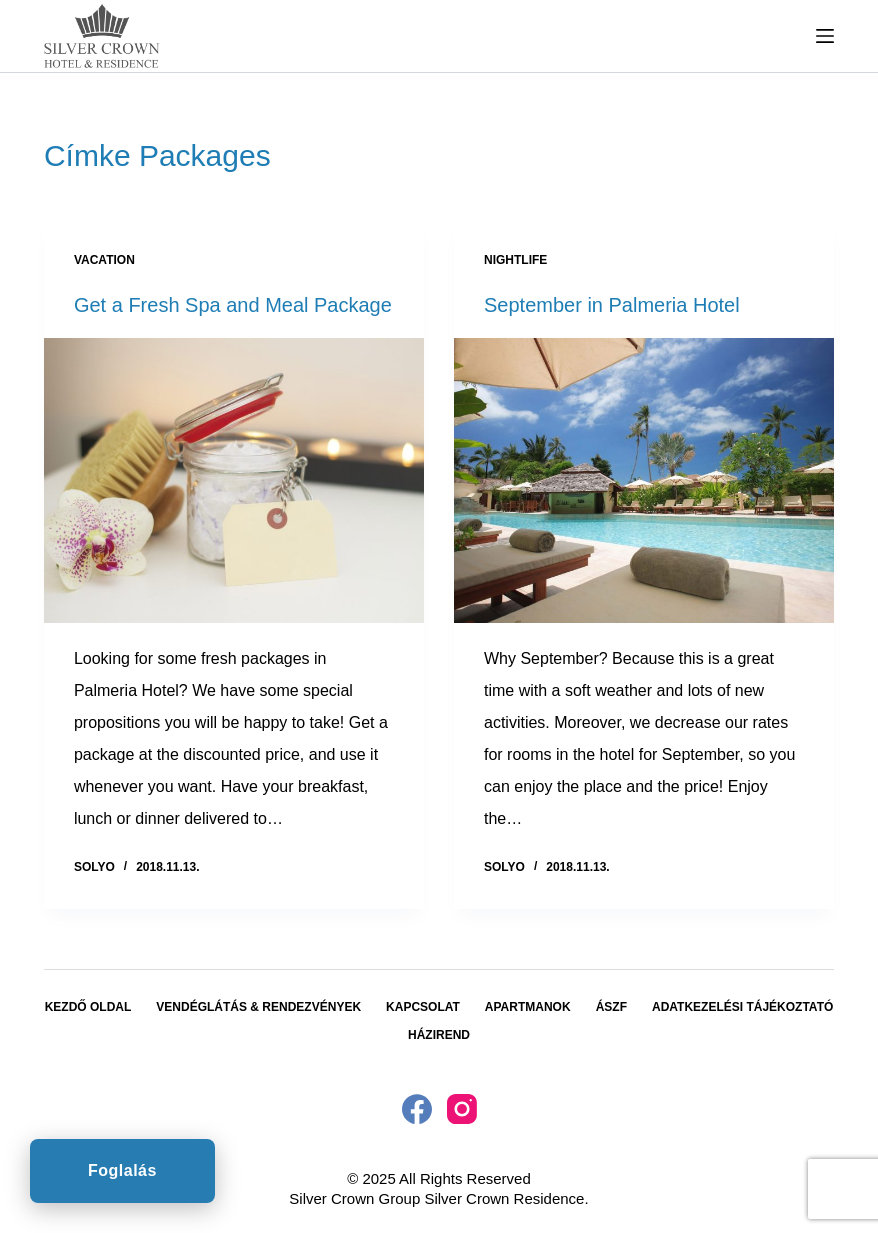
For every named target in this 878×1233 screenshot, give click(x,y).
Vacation (104, 260)
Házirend (439, 1035)
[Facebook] (417, 1109)
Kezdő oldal (88, 1007)
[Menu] (825, 36)
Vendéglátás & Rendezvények (258, 1007)
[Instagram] (462, 1109)
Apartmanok (528, 1007)
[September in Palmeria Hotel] (644, 480)
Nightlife (515, 260)
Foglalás (122, 1170)
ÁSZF (611, 1007)
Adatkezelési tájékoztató (742, 1007)
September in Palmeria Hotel (612, 305)
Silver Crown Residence (504, 1198)
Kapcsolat (423, 1007)
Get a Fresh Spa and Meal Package (233, 305)
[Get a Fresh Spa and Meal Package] (234, 480)
